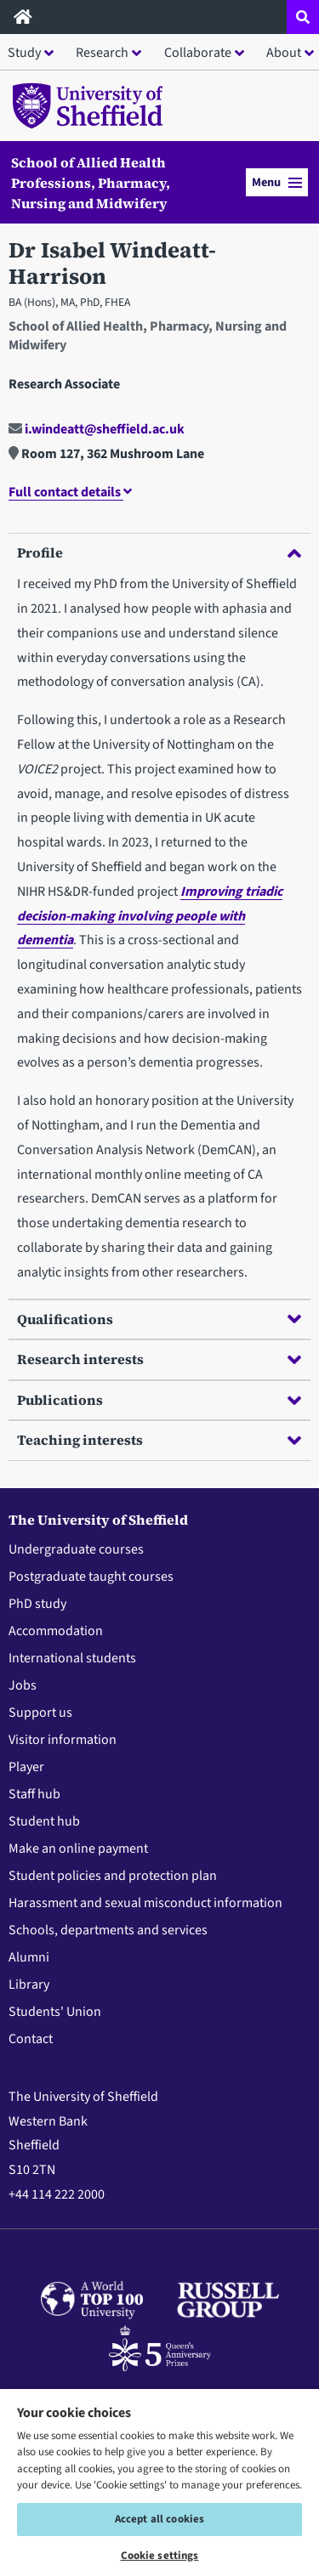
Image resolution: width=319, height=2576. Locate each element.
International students (72, 1658)
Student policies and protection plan (113, 1875)
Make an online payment (78, 1848)
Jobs (23, 1685)
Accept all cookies (159, 2519)
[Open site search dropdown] (303, 17)
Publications (159, 1399)
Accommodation (56, 1631)
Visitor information (63, 1739)
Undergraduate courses (76, 1549)
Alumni (29, 1957)
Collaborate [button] (197, 52)
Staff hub (34, 1794)
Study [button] (24, 52)
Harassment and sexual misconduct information (145, 1903)
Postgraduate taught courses (91, 1576)
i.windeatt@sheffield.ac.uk (97, 429)
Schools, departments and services (108, 1930)
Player (26, 1767)
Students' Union (55, 2011)
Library (29, 1984)
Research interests (159, 1359)
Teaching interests (159, 1439)
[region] (159, 2481)
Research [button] (102, 52)
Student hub (44, 1821)
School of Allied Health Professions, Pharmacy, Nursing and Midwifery (90, 182)
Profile (159, 552)
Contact (31, 2039)
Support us (40, 1712)
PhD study (37, 1603)
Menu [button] (277, 182)
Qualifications (159, 1319)
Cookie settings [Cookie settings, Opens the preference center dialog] (160, 2555)
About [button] (283, 52)
